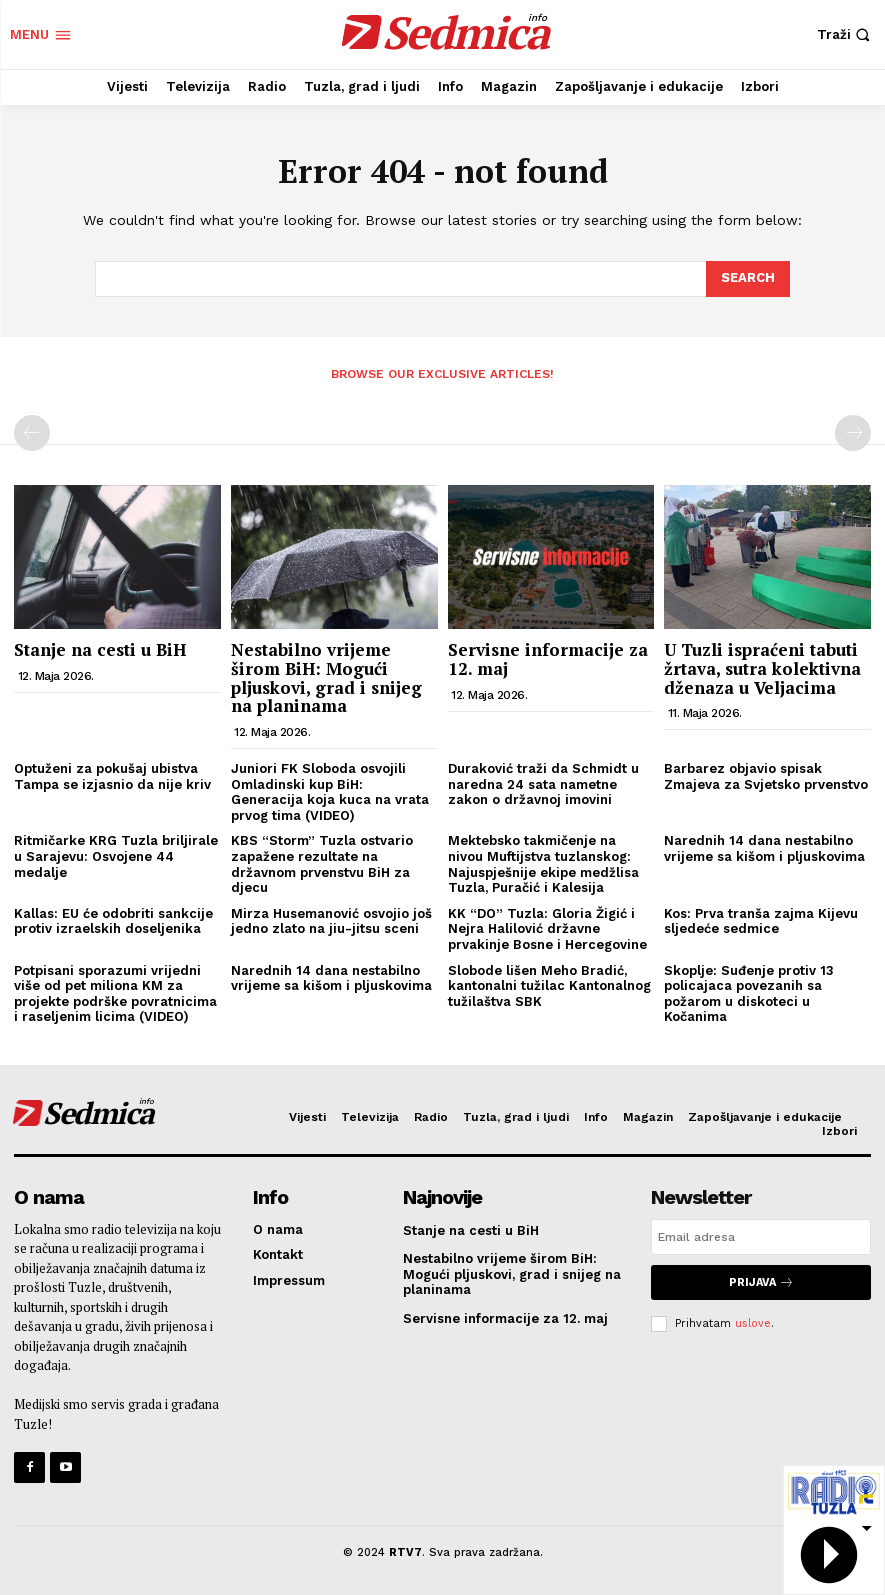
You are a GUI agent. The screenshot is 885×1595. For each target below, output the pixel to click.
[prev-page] (32, 433)
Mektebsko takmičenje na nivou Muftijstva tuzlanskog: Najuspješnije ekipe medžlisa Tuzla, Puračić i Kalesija (543, 864)
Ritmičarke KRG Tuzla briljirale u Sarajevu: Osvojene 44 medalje (116, 856)
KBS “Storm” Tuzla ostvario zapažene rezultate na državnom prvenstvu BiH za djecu (322, 864)
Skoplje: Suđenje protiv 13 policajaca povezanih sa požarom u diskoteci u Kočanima (749, 994)
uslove (753, 1323)
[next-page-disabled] (853, 433)
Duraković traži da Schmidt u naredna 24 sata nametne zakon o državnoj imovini (543, 784)
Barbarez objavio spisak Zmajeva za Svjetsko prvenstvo (766, 776)
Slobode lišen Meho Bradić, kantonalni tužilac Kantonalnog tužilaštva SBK (549, 986)
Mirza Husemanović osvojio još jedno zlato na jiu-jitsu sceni (331, 921)
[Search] (748, 279)
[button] (846, 34)
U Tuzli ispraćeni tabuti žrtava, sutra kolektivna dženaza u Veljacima (762, 668)
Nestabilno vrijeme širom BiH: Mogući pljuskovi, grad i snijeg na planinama (326, 677)
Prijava (761, 1282)
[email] (761, 1237)
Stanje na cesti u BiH (100, 649)
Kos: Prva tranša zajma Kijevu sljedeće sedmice (761, 921)
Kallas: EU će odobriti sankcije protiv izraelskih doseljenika (113, 921)
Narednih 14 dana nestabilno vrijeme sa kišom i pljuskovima (764, 848)
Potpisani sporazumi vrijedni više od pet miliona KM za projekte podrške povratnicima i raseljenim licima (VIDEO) (115, 994)
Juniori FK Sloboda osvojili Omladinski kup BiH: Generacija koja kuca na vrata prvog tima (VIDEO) (330, 792)
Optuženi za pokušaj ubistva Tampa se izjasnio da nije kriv (114, 776)
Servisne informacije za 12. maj (548, 659)
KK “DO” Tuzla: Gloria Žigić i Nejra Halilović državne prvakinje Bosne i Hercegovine (547, 929)
